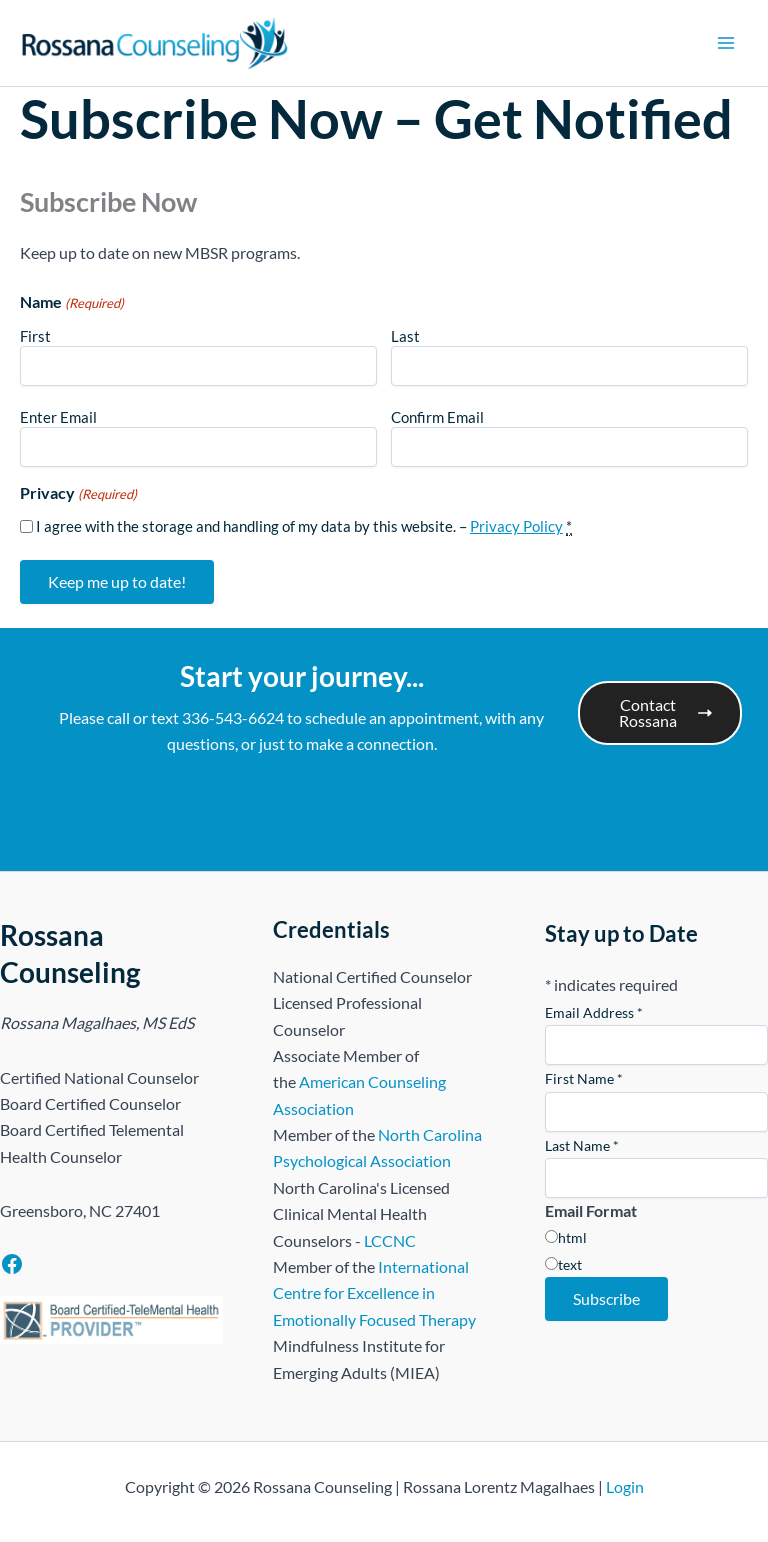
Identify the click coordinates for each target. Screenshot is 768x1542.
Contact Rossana (665, 712)
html (572, 1237)
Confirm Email (437, 417)
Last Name (582, 1145)
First (35, 336)
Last (405, 336)
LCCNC (390, 1240)
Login (625, 1486)
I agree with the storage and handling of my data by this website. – (304, 526)
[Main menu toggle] (726, 43)
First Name (584, 1078)
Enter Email (58, 417)
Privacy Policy (516, 526)
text (570, 1264)
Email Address (594, 1012)
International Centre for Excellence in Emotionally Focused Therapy (374, 1293)
